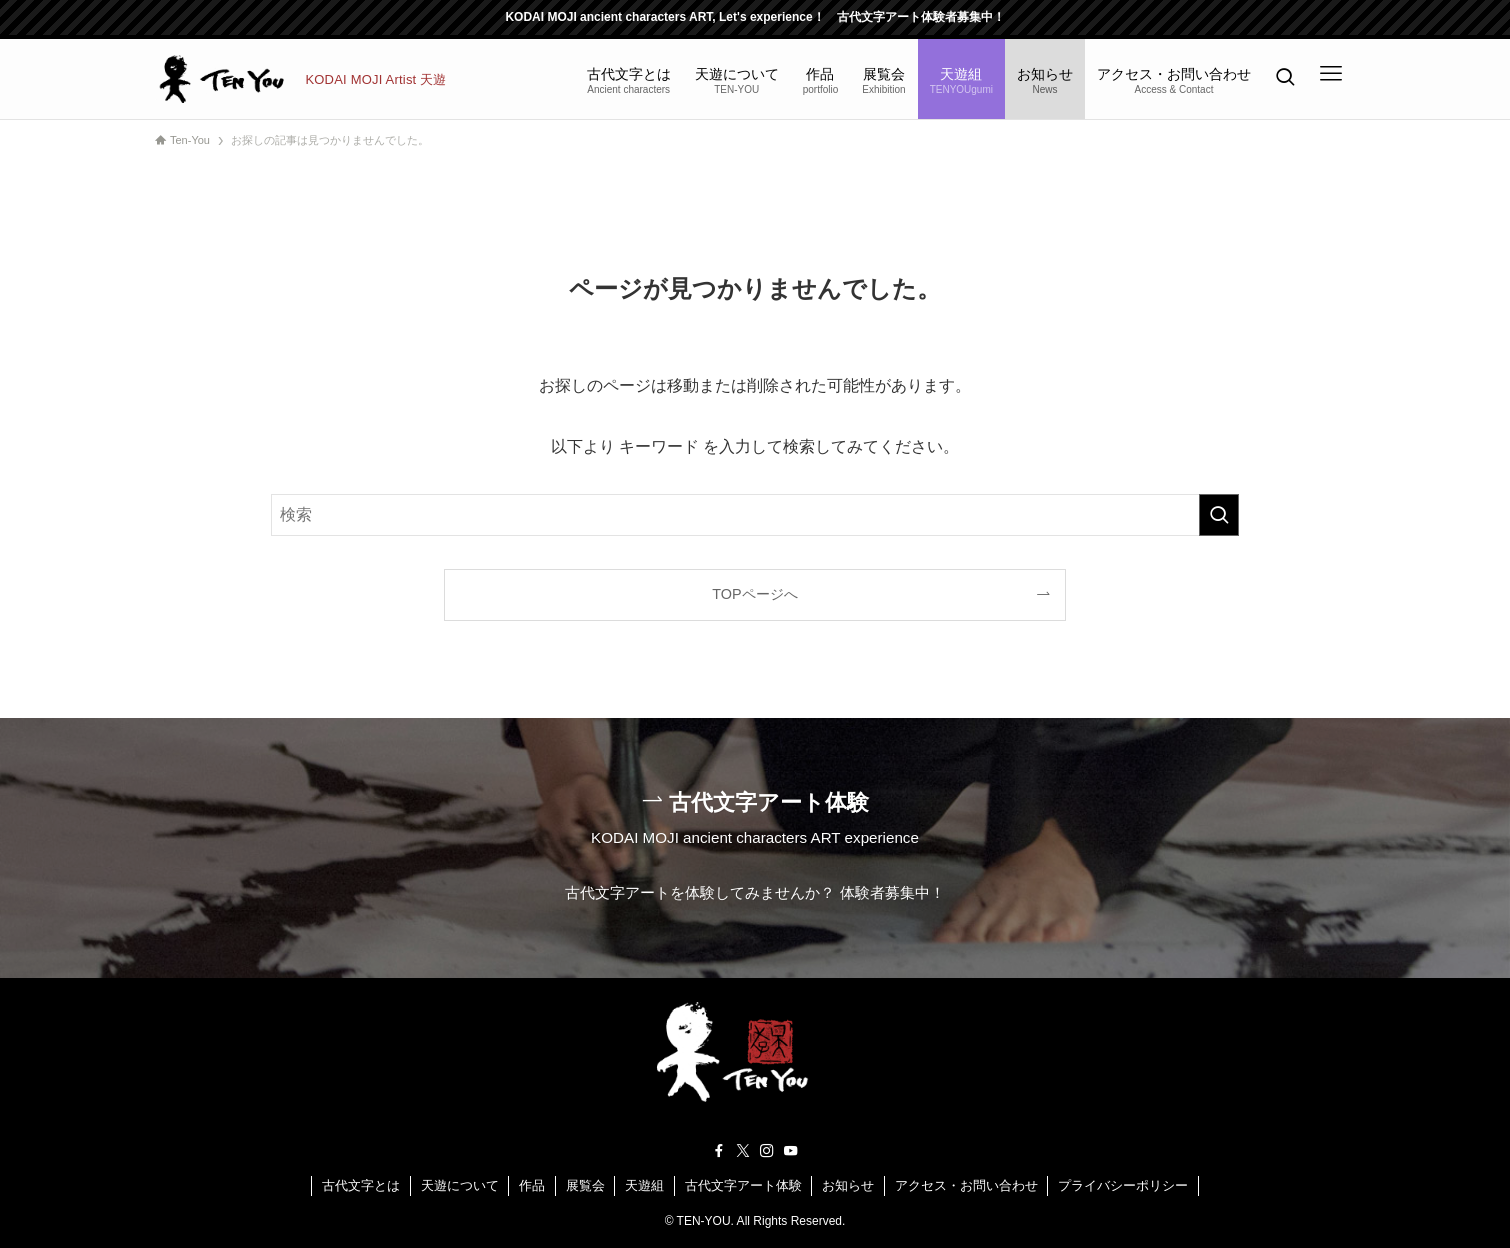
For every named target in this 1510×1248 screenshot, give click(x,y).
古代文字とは (361, 1185)
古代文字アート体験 (743, 1185)
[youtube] (791, 1151)
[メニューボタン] (1331, 74)
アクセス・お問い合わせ (966, 1185)
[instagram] (767, 1151)
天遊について (460, 1185)
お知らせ (848, 1185)
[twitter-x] (743, 1151)
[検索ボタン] (1285, 79)
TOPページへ (754, 594)
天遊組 (644, 1185)
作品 (532, 1185)
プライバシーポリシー (1123, 1185)
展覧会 (585, 1185)
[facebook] (719, 1151)
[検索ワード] (755, 515)
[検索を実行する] (1219, 515)
